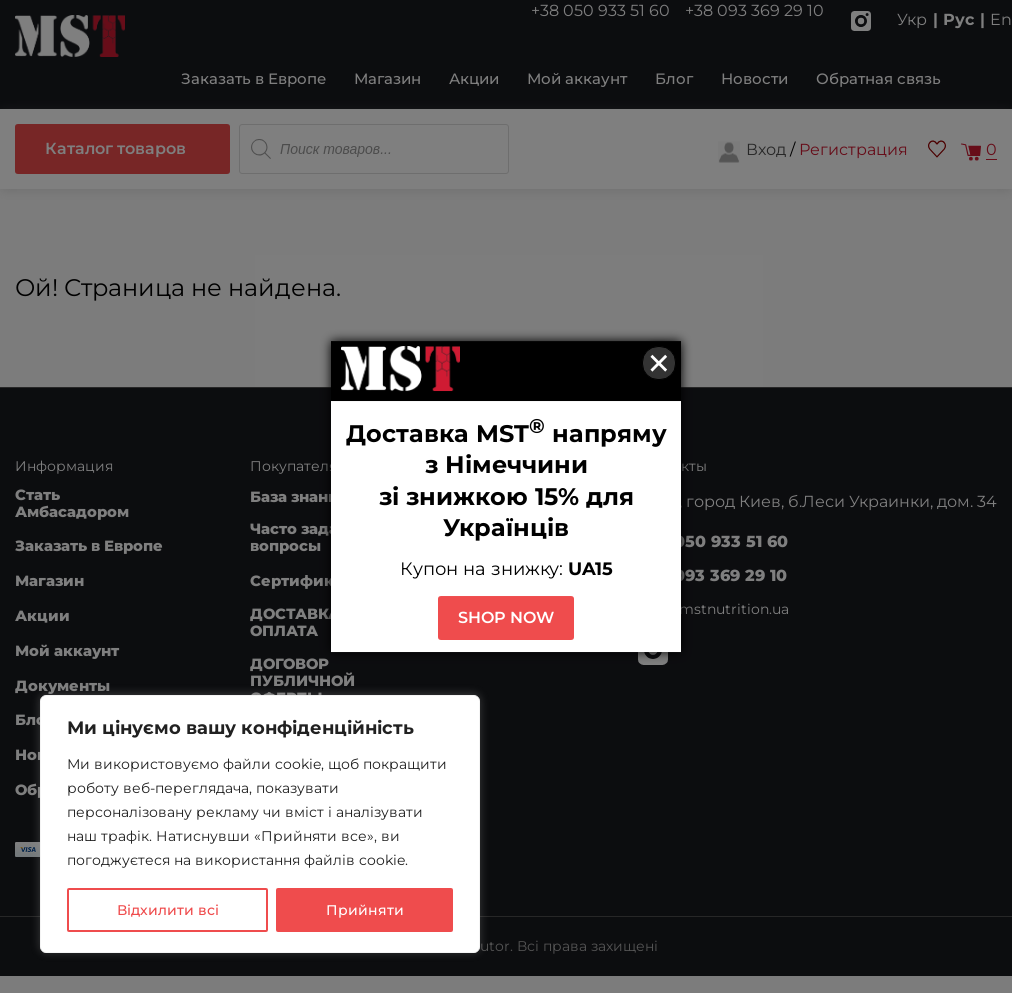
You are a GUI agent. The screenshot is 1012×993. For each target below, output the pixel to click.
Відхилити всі (168, 910)
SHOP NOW (506, 617)
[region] (260, 824)
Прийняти (365, 910)
